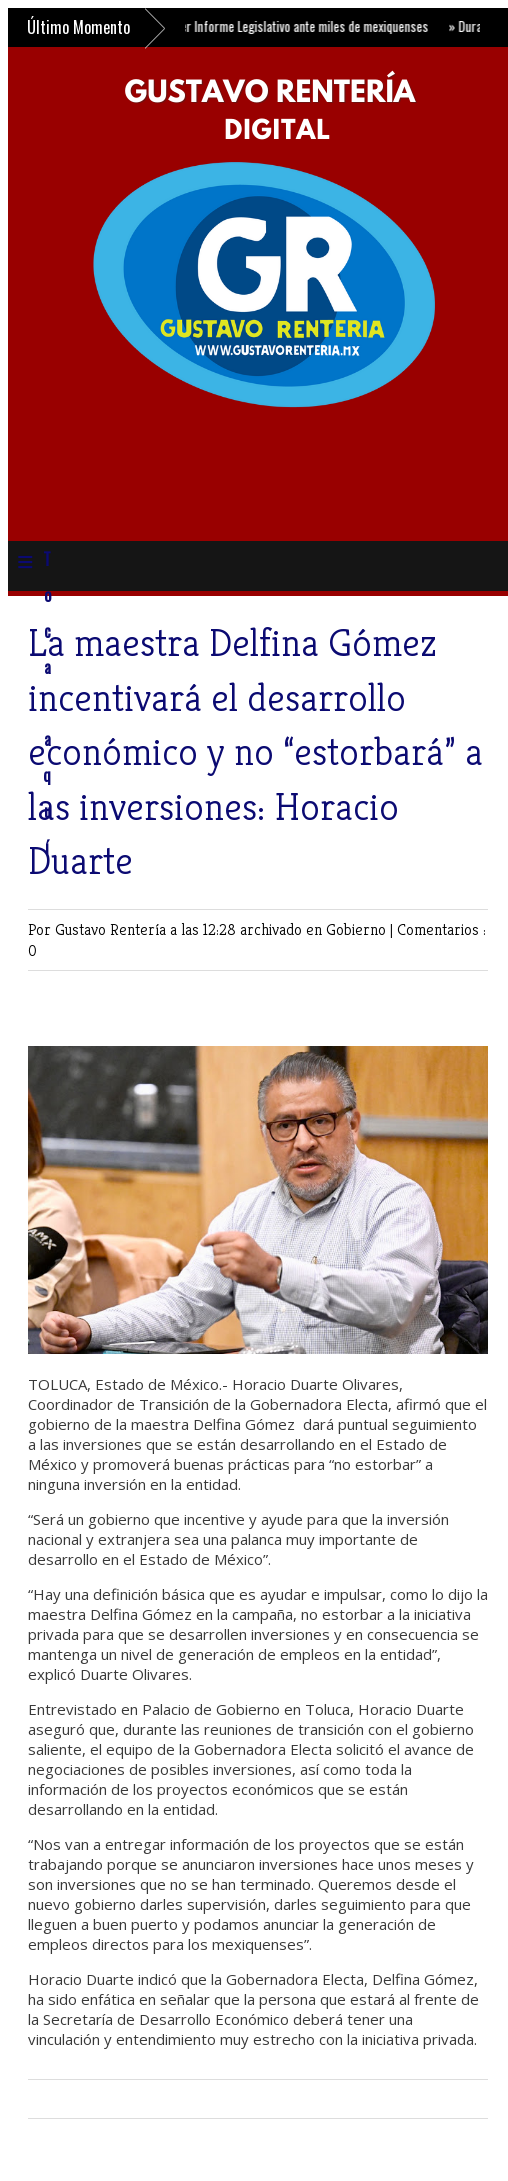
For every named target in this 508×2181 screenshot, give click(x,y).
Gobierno (358, 929)
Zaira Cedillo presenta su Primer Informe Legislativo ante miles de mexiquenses (226, 26)
